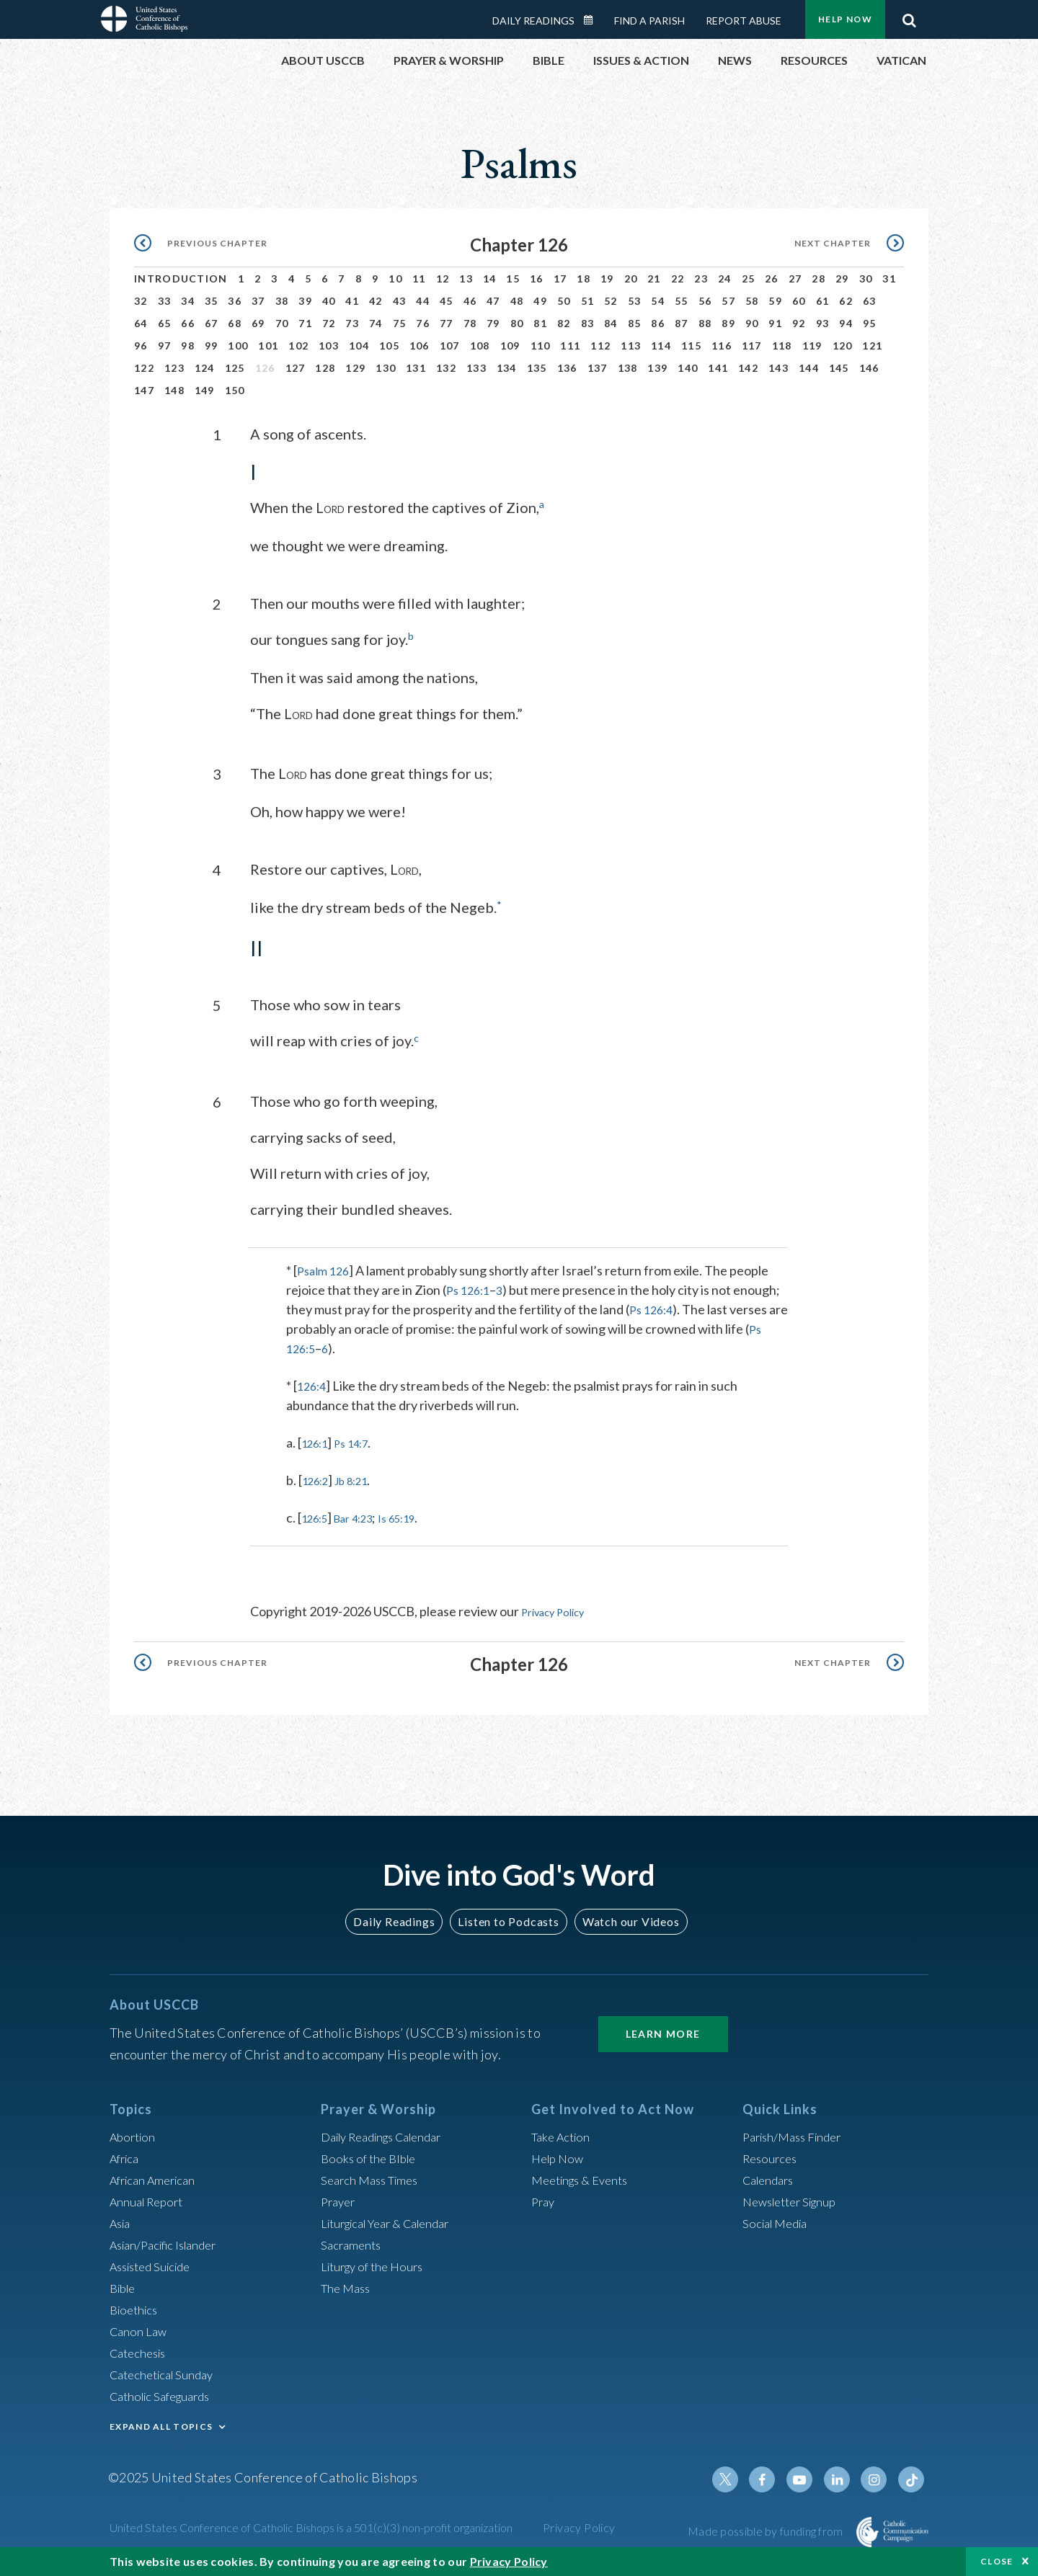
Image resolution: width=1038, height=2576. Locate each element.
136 (567, 368)
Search (909, 16)
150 (235, 390)
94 (846, 323)
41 (352, 301)
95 (870, 323)
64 (141, 323)
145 (839, 368)
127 (295, 368)
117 (752, 345)
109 (510, 345)
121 (872, 345)
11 (419, 278)
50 (564, 301)
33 (165, 301)
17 (560, 278)
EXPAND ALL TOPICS (161, 2424)
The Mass (348, 2286)
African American (157, 2177)
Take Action (563, 2134)
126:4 (313, 1384)
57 (728, 301)
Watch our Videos (624, 1918)
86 (658, 323)
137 (597, 368)
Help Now (845, 19)
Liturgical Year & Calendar (394, 2221)
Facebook (774, 2477)
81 (540, 323)
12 (443, 278)
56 (705, 301)
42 (376, 301)
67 (211, 323)
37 (258, 301)
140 (688, 368)
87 (681, 323)
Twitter (740, 2477)
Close (996, 2561)
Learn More (663, 2031)
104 (359, 345)
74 (376, 323)
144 (809, 368)
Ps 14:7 (360, 1441)
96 (141, 345)
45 (446, 301)
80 (517, 323)
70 (282, 323)
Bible (125, 2286)
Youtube (809, 2477)
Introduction (181, 278)
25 (748, 278)
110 (541, 345)
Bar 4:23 (364, 1516)
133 (476, 368)
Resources (772, 2156)
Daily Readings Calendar (593, 20)
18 (583, 278)
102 (298, 345)
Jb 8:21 (361, 1479)
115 (691, 345)
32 (141, 301)
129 (355, 368)
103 (329, 345)
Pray (544, 2199)
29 (842, 278)
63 (870, 301)
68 (234, 323)
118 (782, 345)
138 (628, 368)
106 (419, 345)
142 (748, 368)
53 (635, 301)
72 (329, 323)
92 (799, 323)
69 (258, 323)
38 (282, 301)
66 (188, 323)
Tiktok (913, 2477)
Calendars (771, 2177)
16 (537, 278)
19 (607, 278)
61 (823, 301)
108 (480, 345)
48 (517, 301)
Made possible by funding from (767, 2529)
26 (771, 278)
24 (725, 278)
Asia (122, 2221)
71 (305, 323)
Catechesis (141, 2350)
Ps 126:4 (653, 1308)
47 (493, 301)
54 (658, 301)
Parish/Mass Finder (796, 2134)
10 (395, 278)
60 (799, 301)
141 (718, 368)
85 (635, 323)
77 (446, 323)
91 (775, 323)
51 (588, 301)
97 (165, 345)
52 (611, 301)
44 (423, 301)
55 (681, 301)
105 (389, 345)
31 (889, 278)
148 (174, 390)
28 (818, 278)
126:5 (317, 1516)
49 (540, 301)
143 (778, 368)
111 (570, 345)
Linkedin (843, 2477)
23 (701, 278)
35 (211, 301)
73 (352, 323)
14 (490, 278)
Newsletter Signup (795, 2199)
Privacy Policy (560, 1610)
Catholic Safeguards (166, 2394)
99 (211, 345)
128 (325, 368)
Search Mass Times (374, 2177)
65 (165, 323)
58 (752, 301)
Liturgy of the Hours (376, 2264)
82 (564, 323)
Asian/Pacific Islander (169, 2242)
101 (268, 345)
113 (631, 345)
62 (846, 301)
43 (400, 301)
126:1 (317, 1441)
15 (513, 278)
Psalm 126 (325, 1269)
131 (416, 368)
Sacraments (353, 2242)
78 (470, 323)
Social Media (778, 2221)
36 (234, 301)
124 (205, 368)
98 (188, 345)
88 (705, 323)
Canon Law (140, 2329)
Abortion (135, 2134)
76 (423, 323)
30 (866, 278)
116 (721, 345)
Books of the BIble (371, 2156)
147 (144, 390)
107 (450, 345)
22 (678, 278)
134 (507, 368)
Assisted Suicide (155, 2264)
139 (657, 368)
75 (400, 323)
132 (446, 368)
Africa (126, 2156)
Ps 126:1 (470, 1288)
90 (752, 323)
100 (238, 345)
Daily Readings (533, 20)
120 (843, 345)
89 (728, 323)
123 (174, 368)
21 (654, 278)
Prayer (340, 2199)
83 (588, 323)
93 (823, 323)
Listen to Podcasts (508, 1918)
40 (329, 301)
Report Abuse (743, 20)
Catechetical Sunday (166, 2372)
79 (493, 323)
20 (631, 278)
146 (869, 368)
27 (795, 278)
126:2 (318, 1479)
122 (144, 368)
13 (466, 278)
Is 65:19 (416, 1516)
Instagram (878, 2477)
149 (205, 390)
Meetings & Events (585, 2177)
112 (600, 345)
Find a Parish (649, 20)
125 (235, 368)
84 (611, 323)
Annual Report (150, 2199)
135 (537, 368)
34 (188, 301)
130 (386, 368)
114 (661, 345)
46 (470, 301)
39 (305, 301)
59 (775, 301)
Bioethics (136, 2307)
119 (812, 345)
